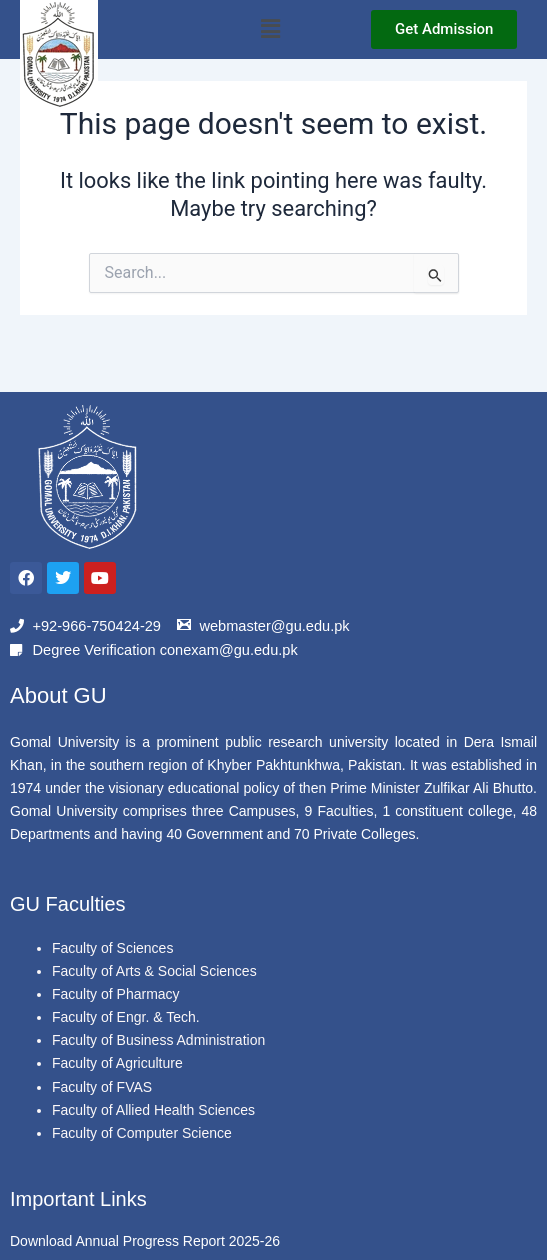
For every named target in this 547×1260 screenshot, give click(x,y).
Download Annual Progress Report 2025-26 (145, 1241)
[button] (271, 29)
